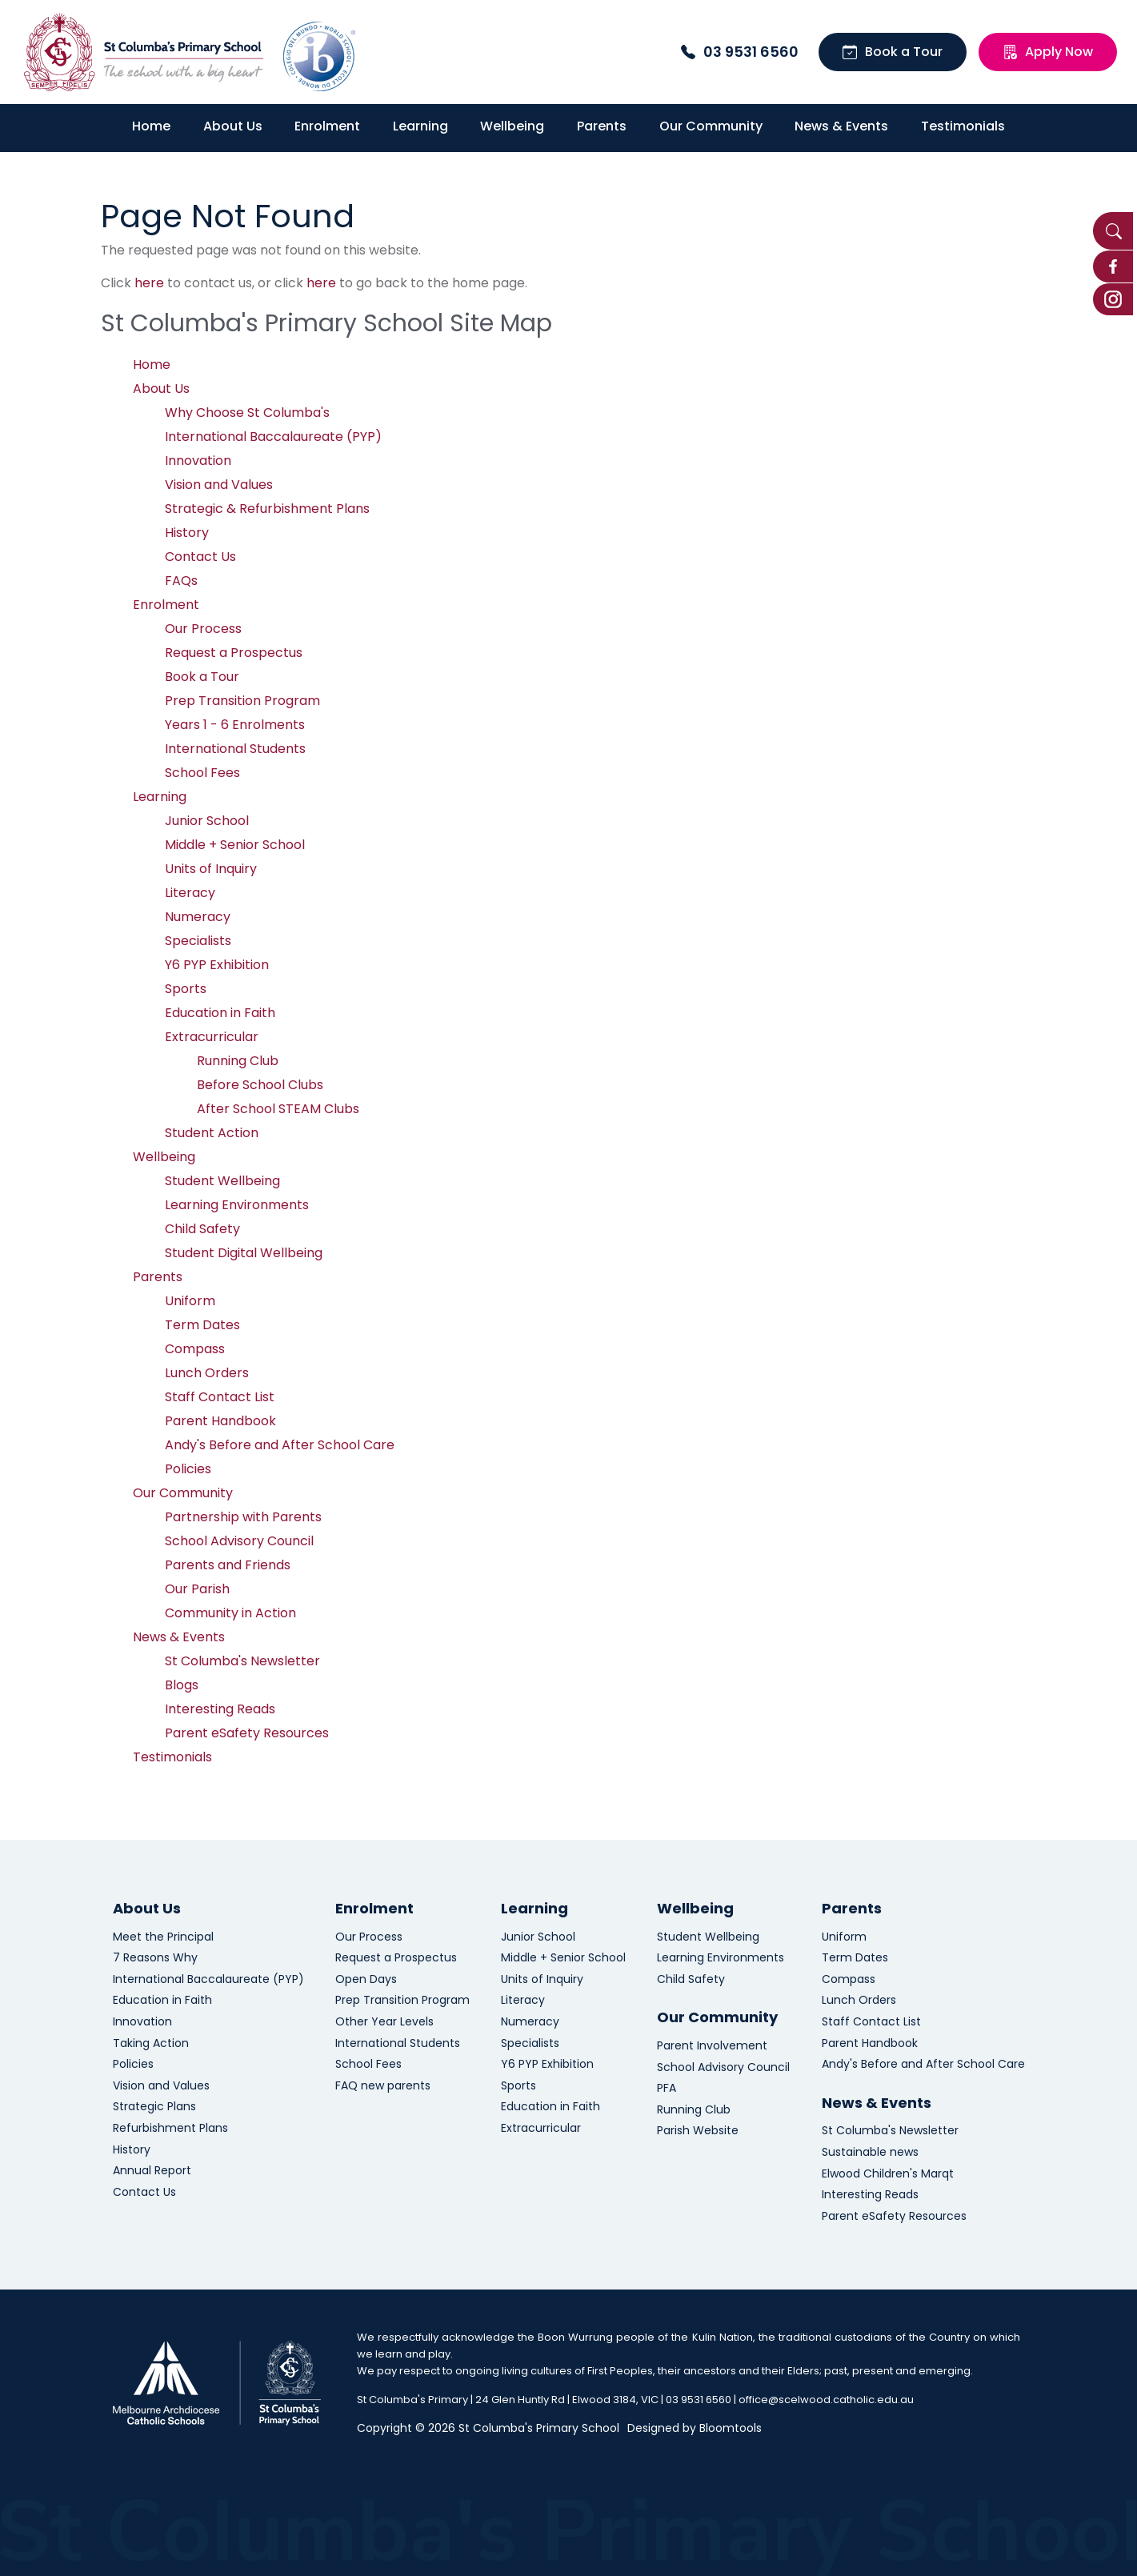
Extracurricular (211, 1037)
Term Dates (202, 1325)
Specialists (198, 940)
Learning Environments (237, 1205)
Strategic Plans (154, 2106)
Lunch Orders (207, 1373)
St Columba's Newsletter (242, 1661)
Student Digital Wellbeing (243, 1253)
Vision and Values (219, 484)
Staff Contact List (219, 1397)
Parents (602, 126)
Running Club (237, 1061)
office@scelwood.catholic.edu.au (826, 2399)
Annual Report (152, 2170)
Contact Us (200, 556)
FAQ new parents (382, 2085)
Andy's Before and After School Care (279, 1445)
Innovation (198, 460)
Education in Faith (220, 1013)
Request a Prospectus (233, 652)
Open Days (366, 1979)
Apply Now (1048, 51)
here (149, 283)
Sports (185, 989)
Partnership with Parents (243, 1517)
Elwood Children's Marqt (888, 2173)
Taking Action (151, 2043)
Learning (420, 126)
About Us (232, 126)
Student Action (211, 1133)
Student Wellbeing (222, 1181)
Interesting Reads (220, 1709)
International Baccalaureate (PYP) (273, 436)
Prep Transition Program (242, 700)
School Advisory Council (239, 1541)
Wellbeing (512, 126)
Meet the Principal (163, 1937)
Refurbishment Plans (170, 2128)
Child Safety (202, 1229)
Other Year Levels (384, 2021)
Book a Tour (893, 51)
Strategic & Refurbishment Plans (267, 508)
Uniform (190, 1301)
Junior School (207, 820)
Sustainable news (870, 2152)
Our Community (711, 126)
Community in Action (230, 1613)
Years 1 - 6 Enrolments (235, 724)
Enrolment (327, 126)
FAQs (181, 580)
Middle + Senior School (235, 844)
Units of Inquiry (211, 868)
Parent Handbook (220, 1421)
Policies (188, 1469)
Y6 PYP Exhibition (217, 964)
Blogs (181, 1685)
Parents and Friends (227, 1565)
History (187, 532)
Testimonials (963, 126)
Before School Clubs (260, 1085)
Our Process (203, 628)
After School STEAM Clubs (278, 1109)
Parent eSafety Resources (247, 1733)
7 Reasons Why (155, 1957)
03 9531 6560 (740, 52)
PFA (666, 2088)
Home (151, 126)
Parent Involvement (712, 2045)
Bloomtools (730, 2428)
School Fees (202, 772)
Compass (195, 1349)
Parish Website (698, 2130)
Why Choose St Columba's (247, 412)
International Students (235, 748)
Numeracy (197, 916)
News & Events (841, 126)
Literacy (190, 892)
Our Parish (197, 1589)
